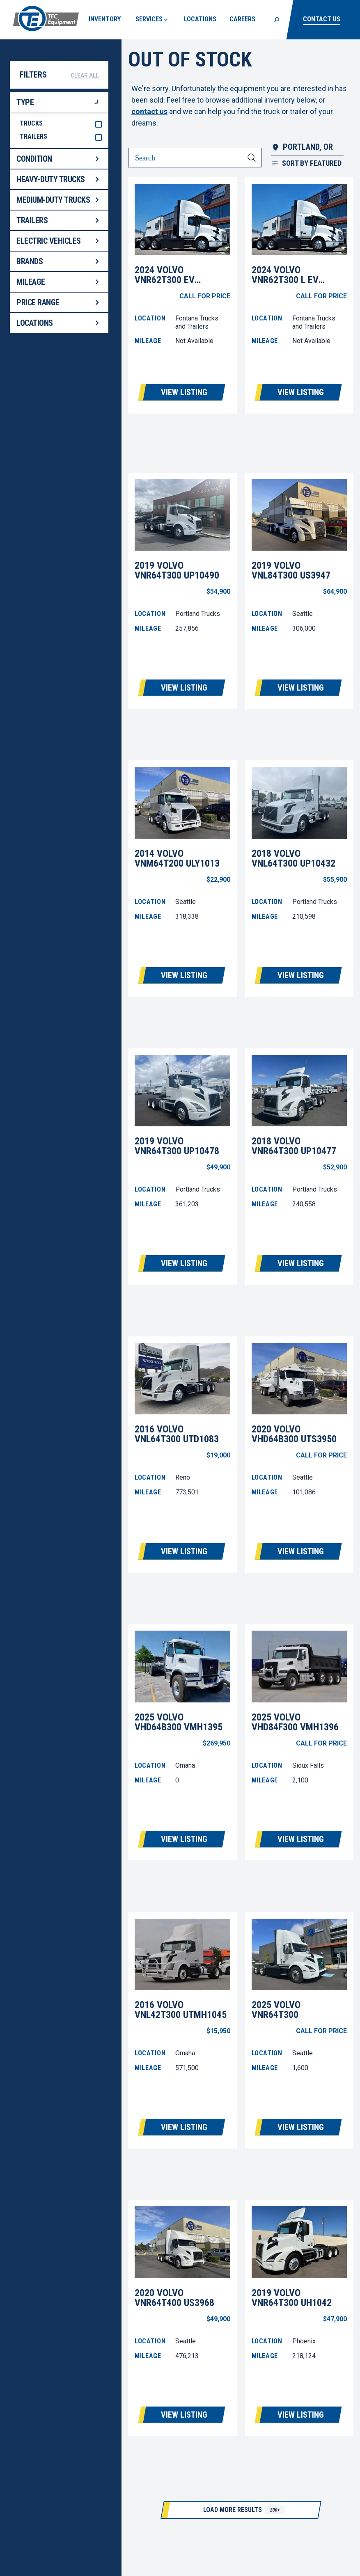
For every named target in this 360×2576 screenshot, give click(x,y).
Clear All (85, 75)
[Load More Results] (240, 2510)
